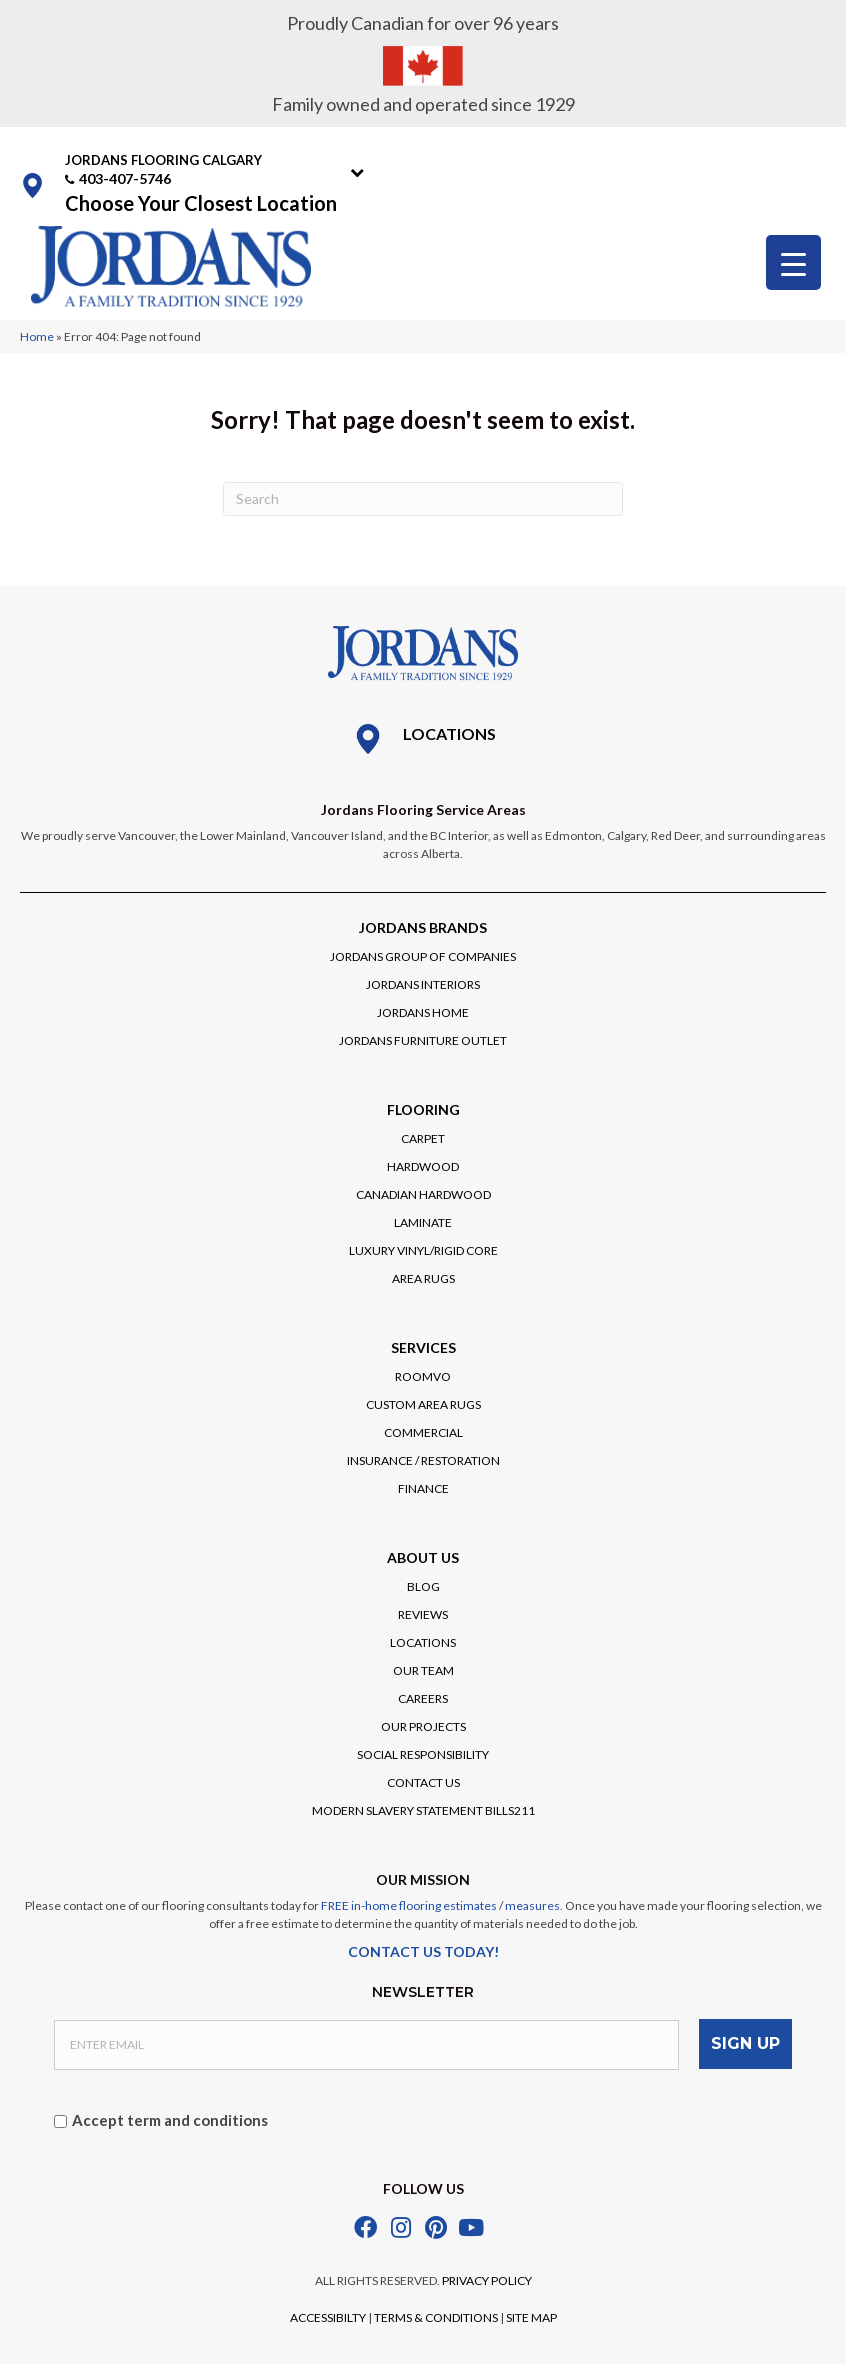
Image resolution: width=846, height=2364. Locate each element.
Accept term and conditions (170, 2118)
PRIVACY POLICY (487, 2278)
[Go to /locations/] (423, 739)
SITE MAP (531, 2315)
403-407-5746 (125, 178)
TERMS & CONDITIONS (436, 2315)
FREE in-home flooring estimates (409, 1905)
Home (37, 336)
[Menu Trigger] (793, 262)
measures (532, 1905)
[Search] (423, 499)
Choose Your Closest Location (201, 203)
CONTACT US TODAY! (423, 1951)
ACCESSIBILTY (328, 2315)
